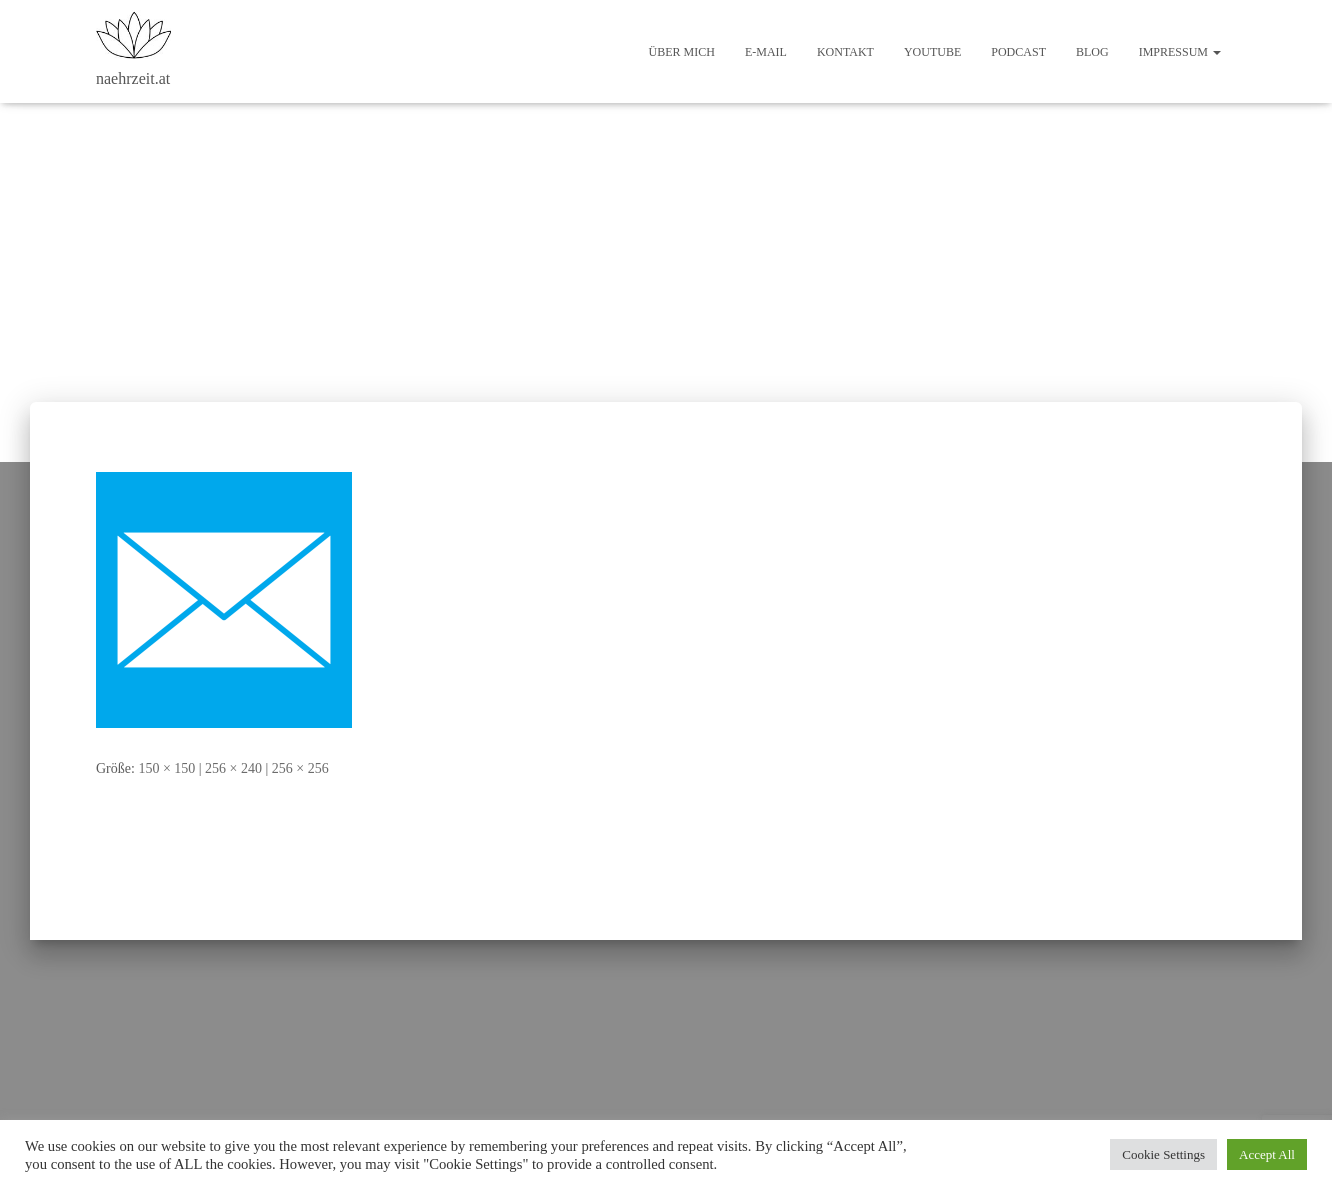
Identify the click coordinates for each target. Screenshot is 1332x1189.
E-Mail (766, 52)
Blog (1092, 52)
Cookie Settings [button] (1163, 1154)
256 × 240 (233, 768)
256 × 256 (300, 768)
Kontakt (845, 52)
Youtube (932, 52)
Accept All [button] (1267, 1154)
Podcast (1018, 52)
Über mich (682, 52)
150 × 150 (166, 768)
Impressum (1180, 52)
